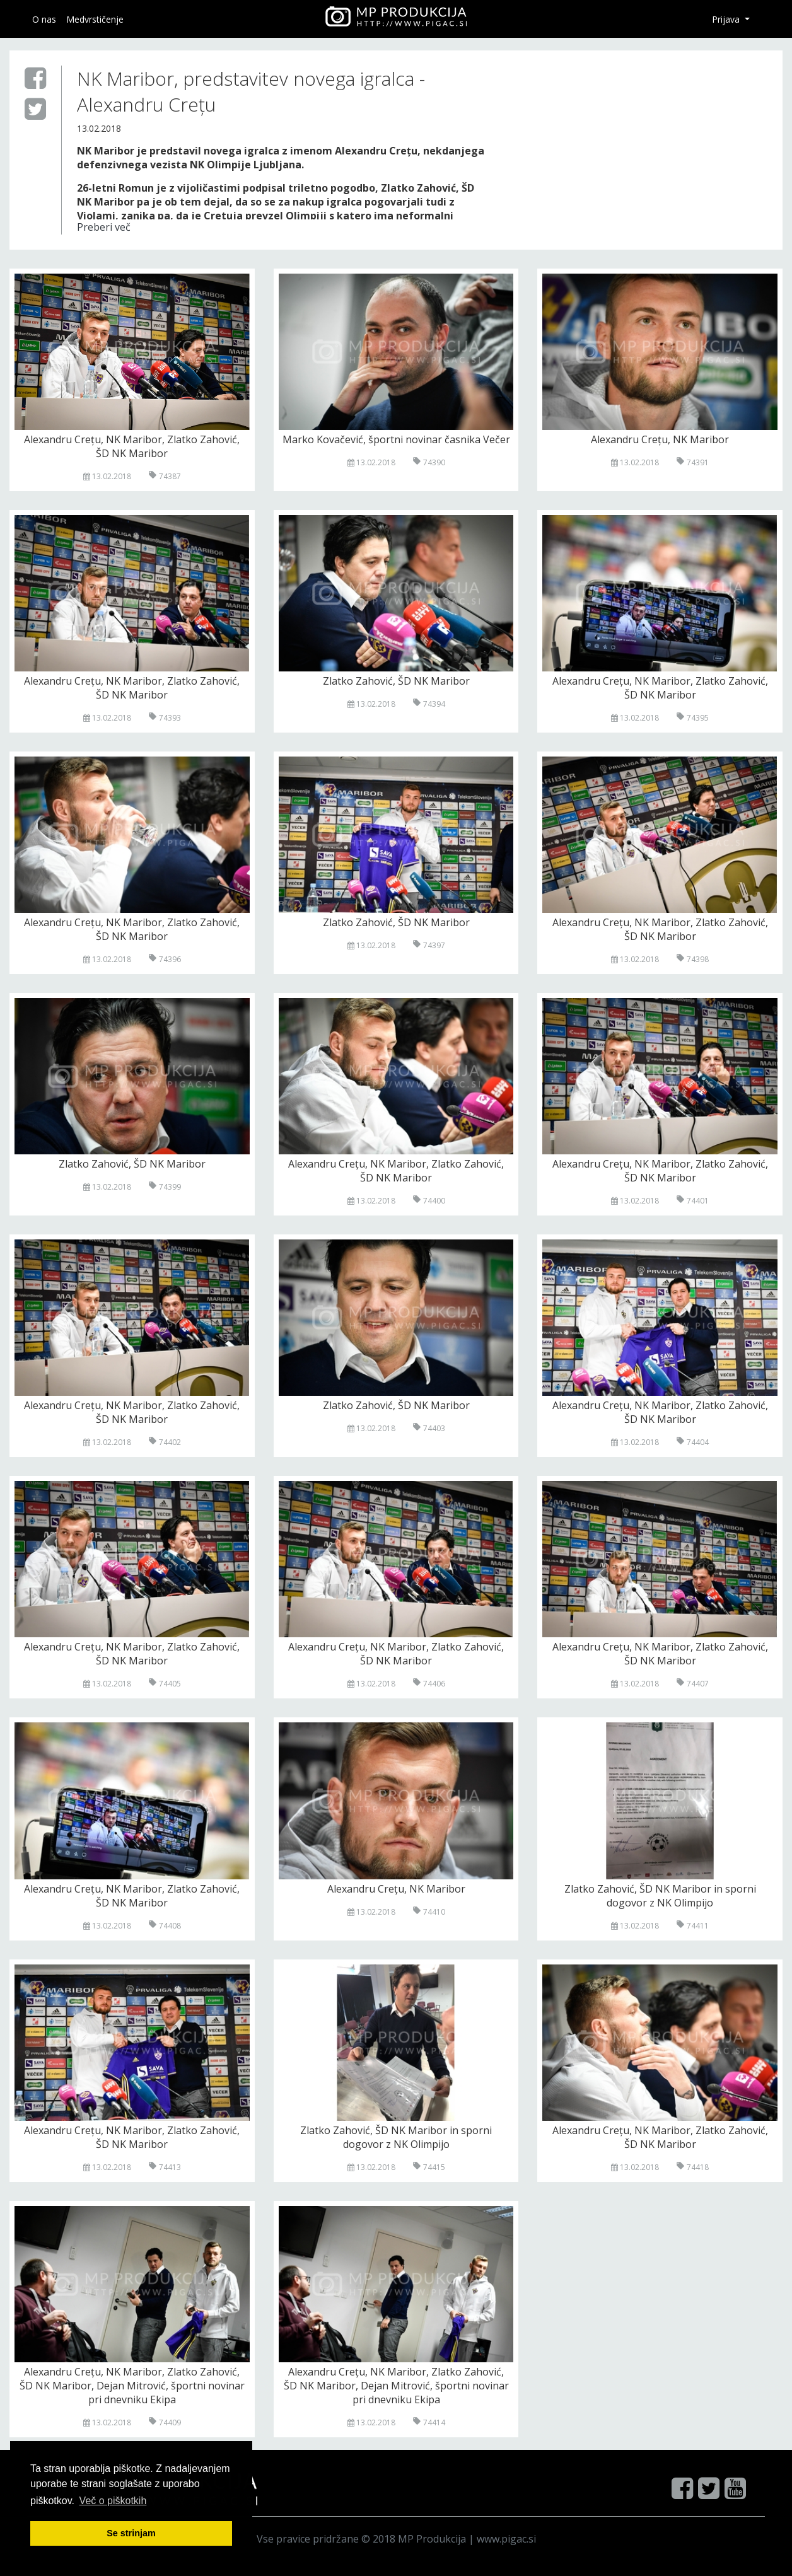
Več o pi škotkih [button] (113, 2500)
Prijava (727, 19)
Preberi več (104, 227)
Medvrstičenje (95, 19)
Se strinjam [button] (131, 2533)
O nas (44, 19)
